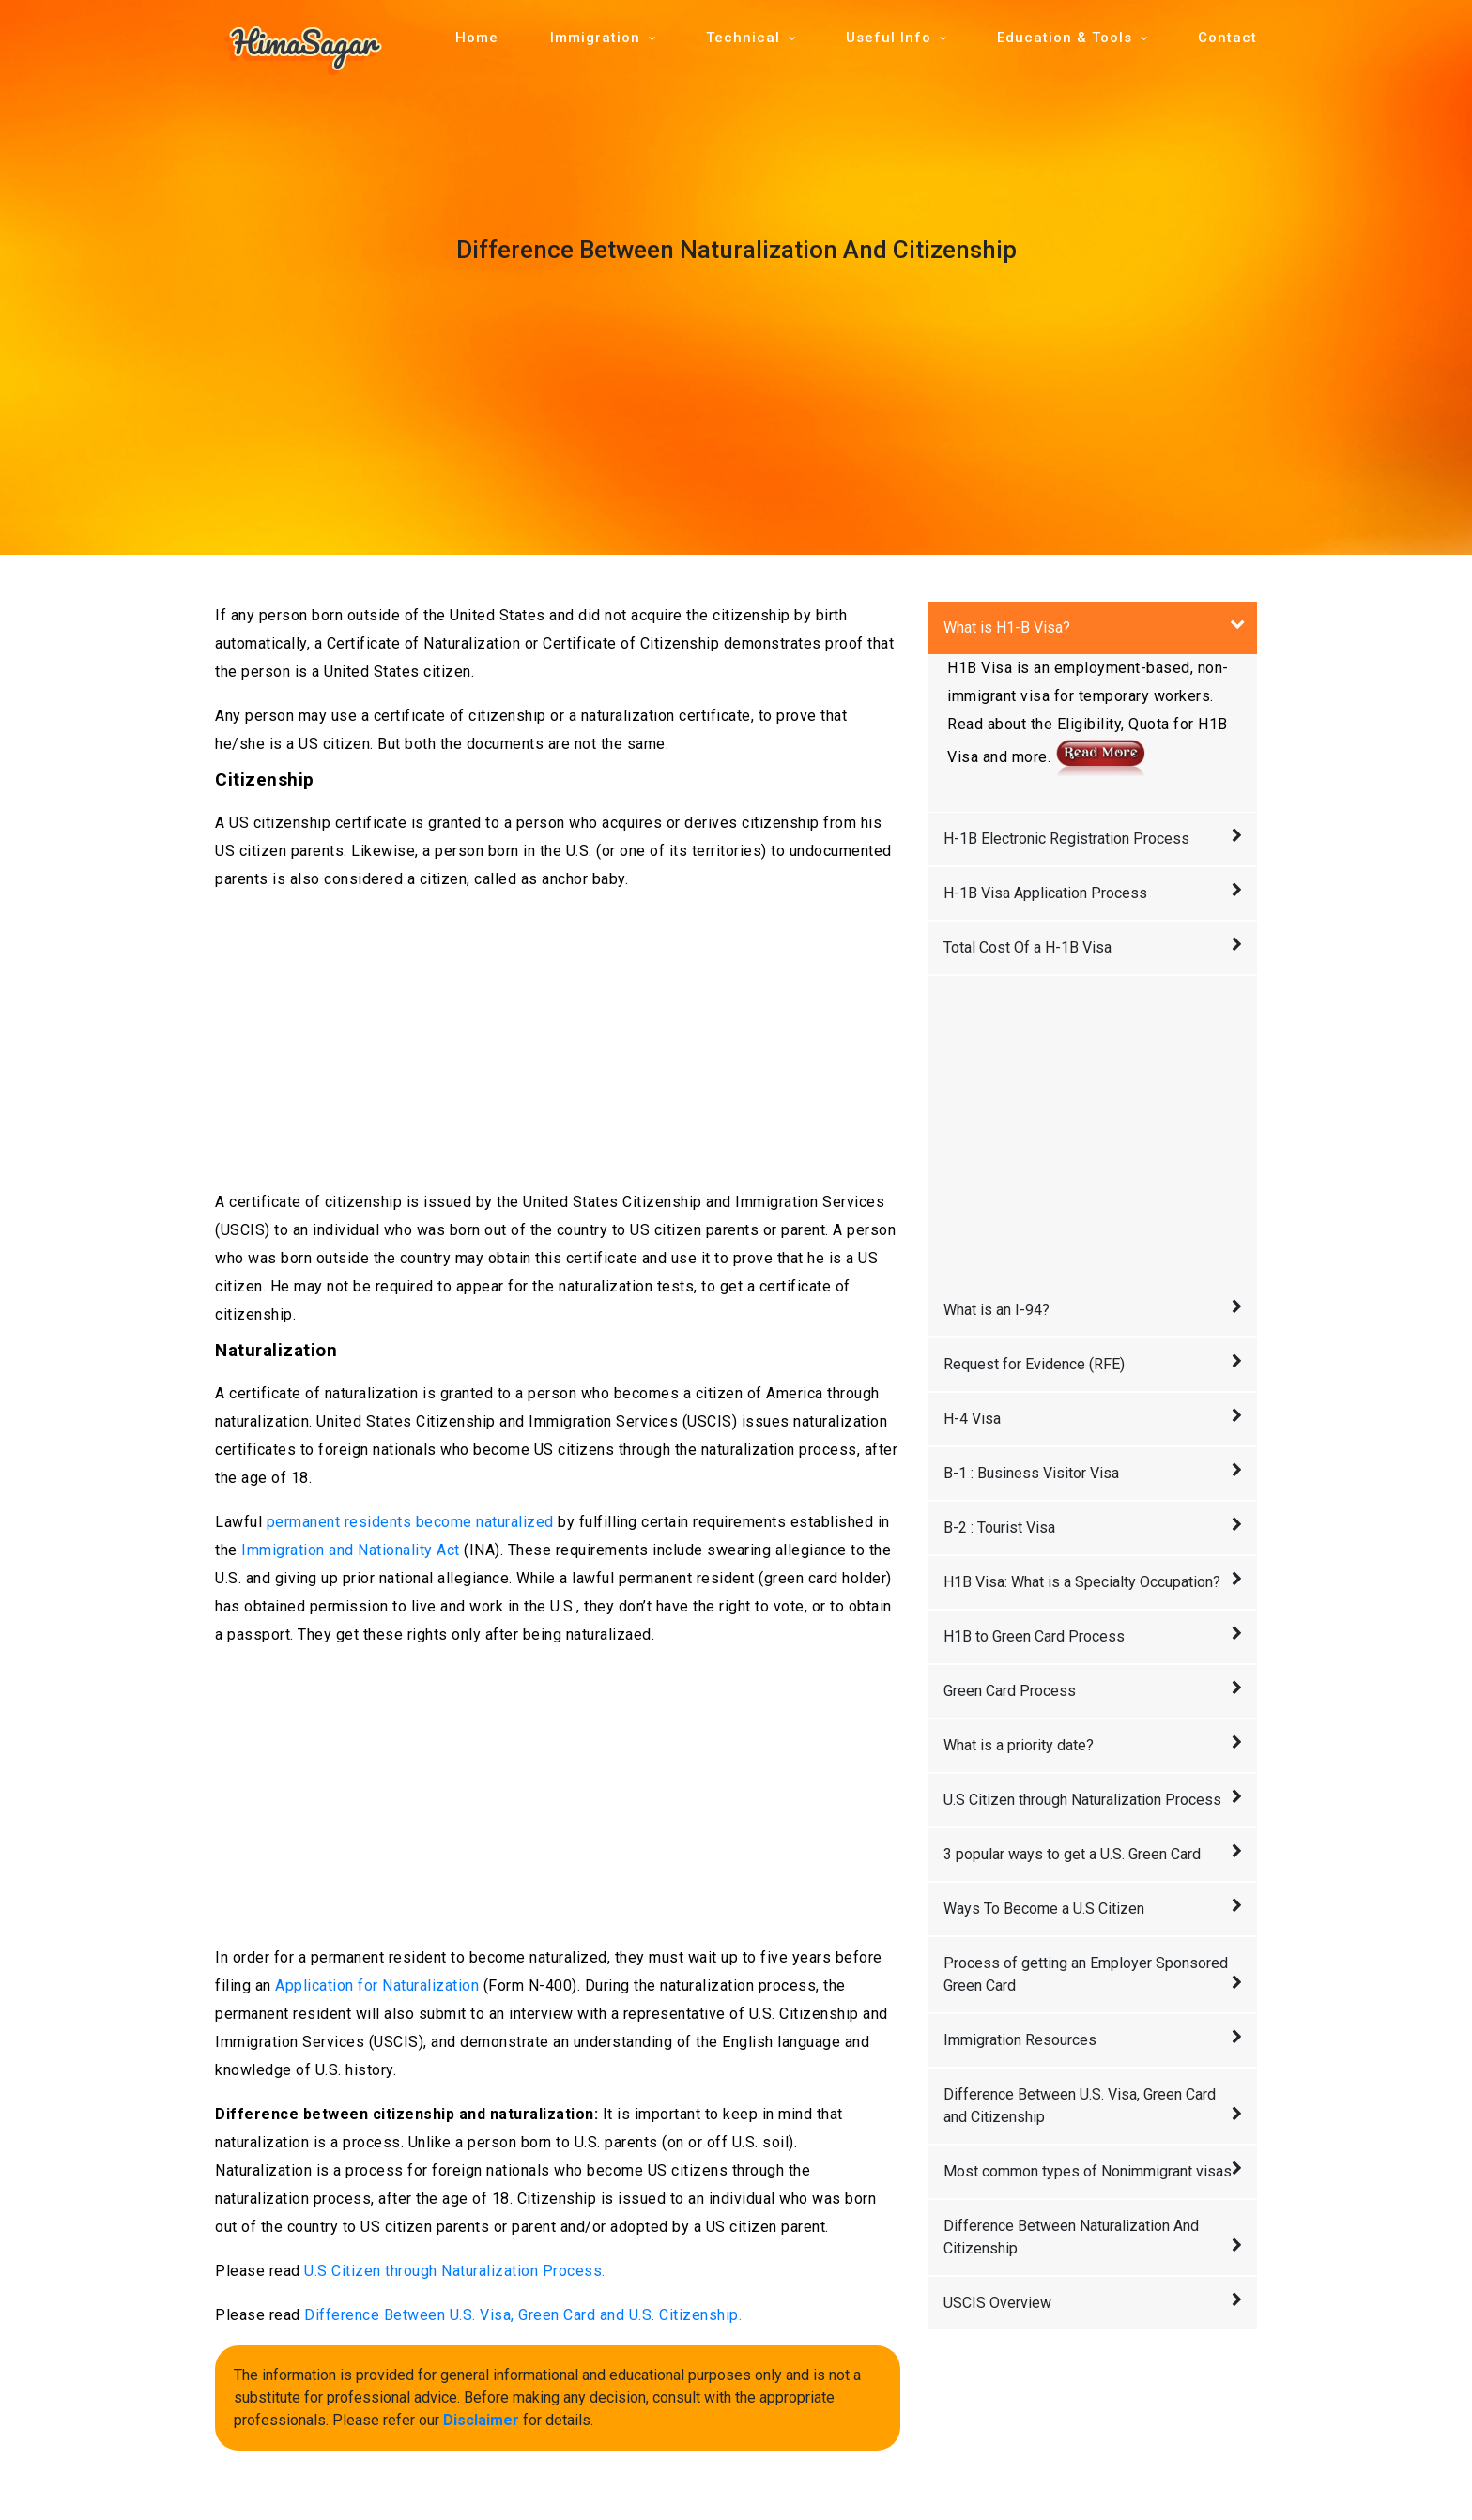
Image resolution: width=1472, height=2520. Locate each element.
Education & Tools (1064, 37)
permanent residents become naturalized (410, 1522)
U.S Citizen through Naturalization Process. (455, 2271)
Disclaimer (481, 2420)
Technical (743, 37)
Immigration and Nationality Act (350, 1550)
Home (476, 37)
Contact (1227, 37)
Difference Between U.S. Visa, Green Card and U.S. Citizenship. (523, 2315)
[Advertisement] (557, 1040)
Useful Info (888, 37)
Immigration (595, 37)
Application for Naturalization (377, 1985)
